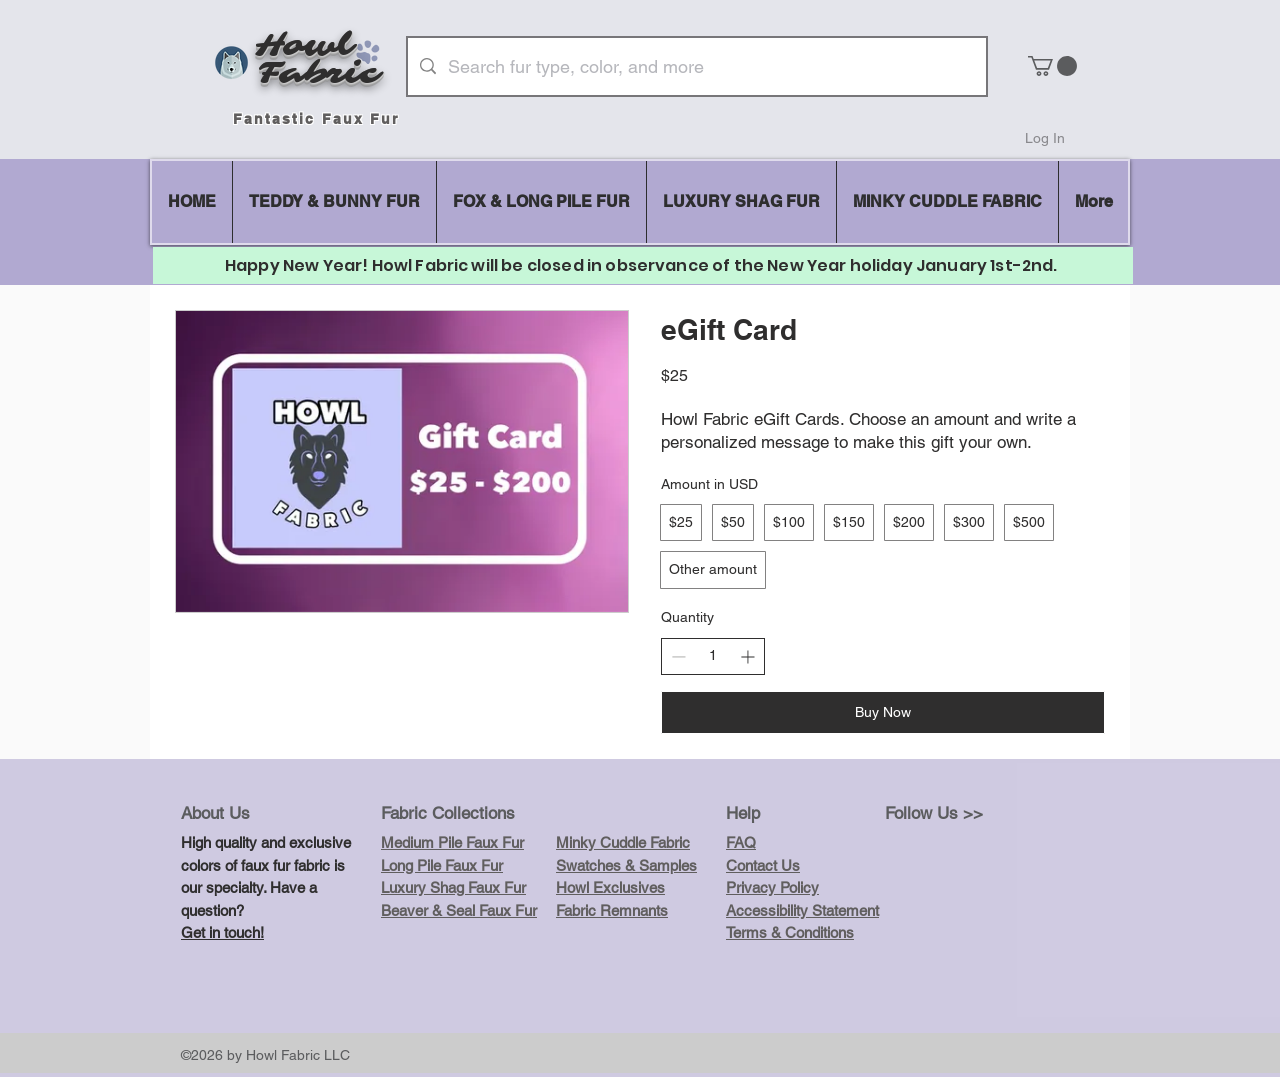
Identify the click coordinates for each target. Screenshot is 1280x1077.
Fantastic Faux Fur (316, 119)
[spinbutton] (713, 656)
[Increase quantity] (747, 656)
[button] (1052, 66)
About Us (215, 813)
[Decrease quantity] (678, 656)
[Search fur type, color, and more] (696, 66)
